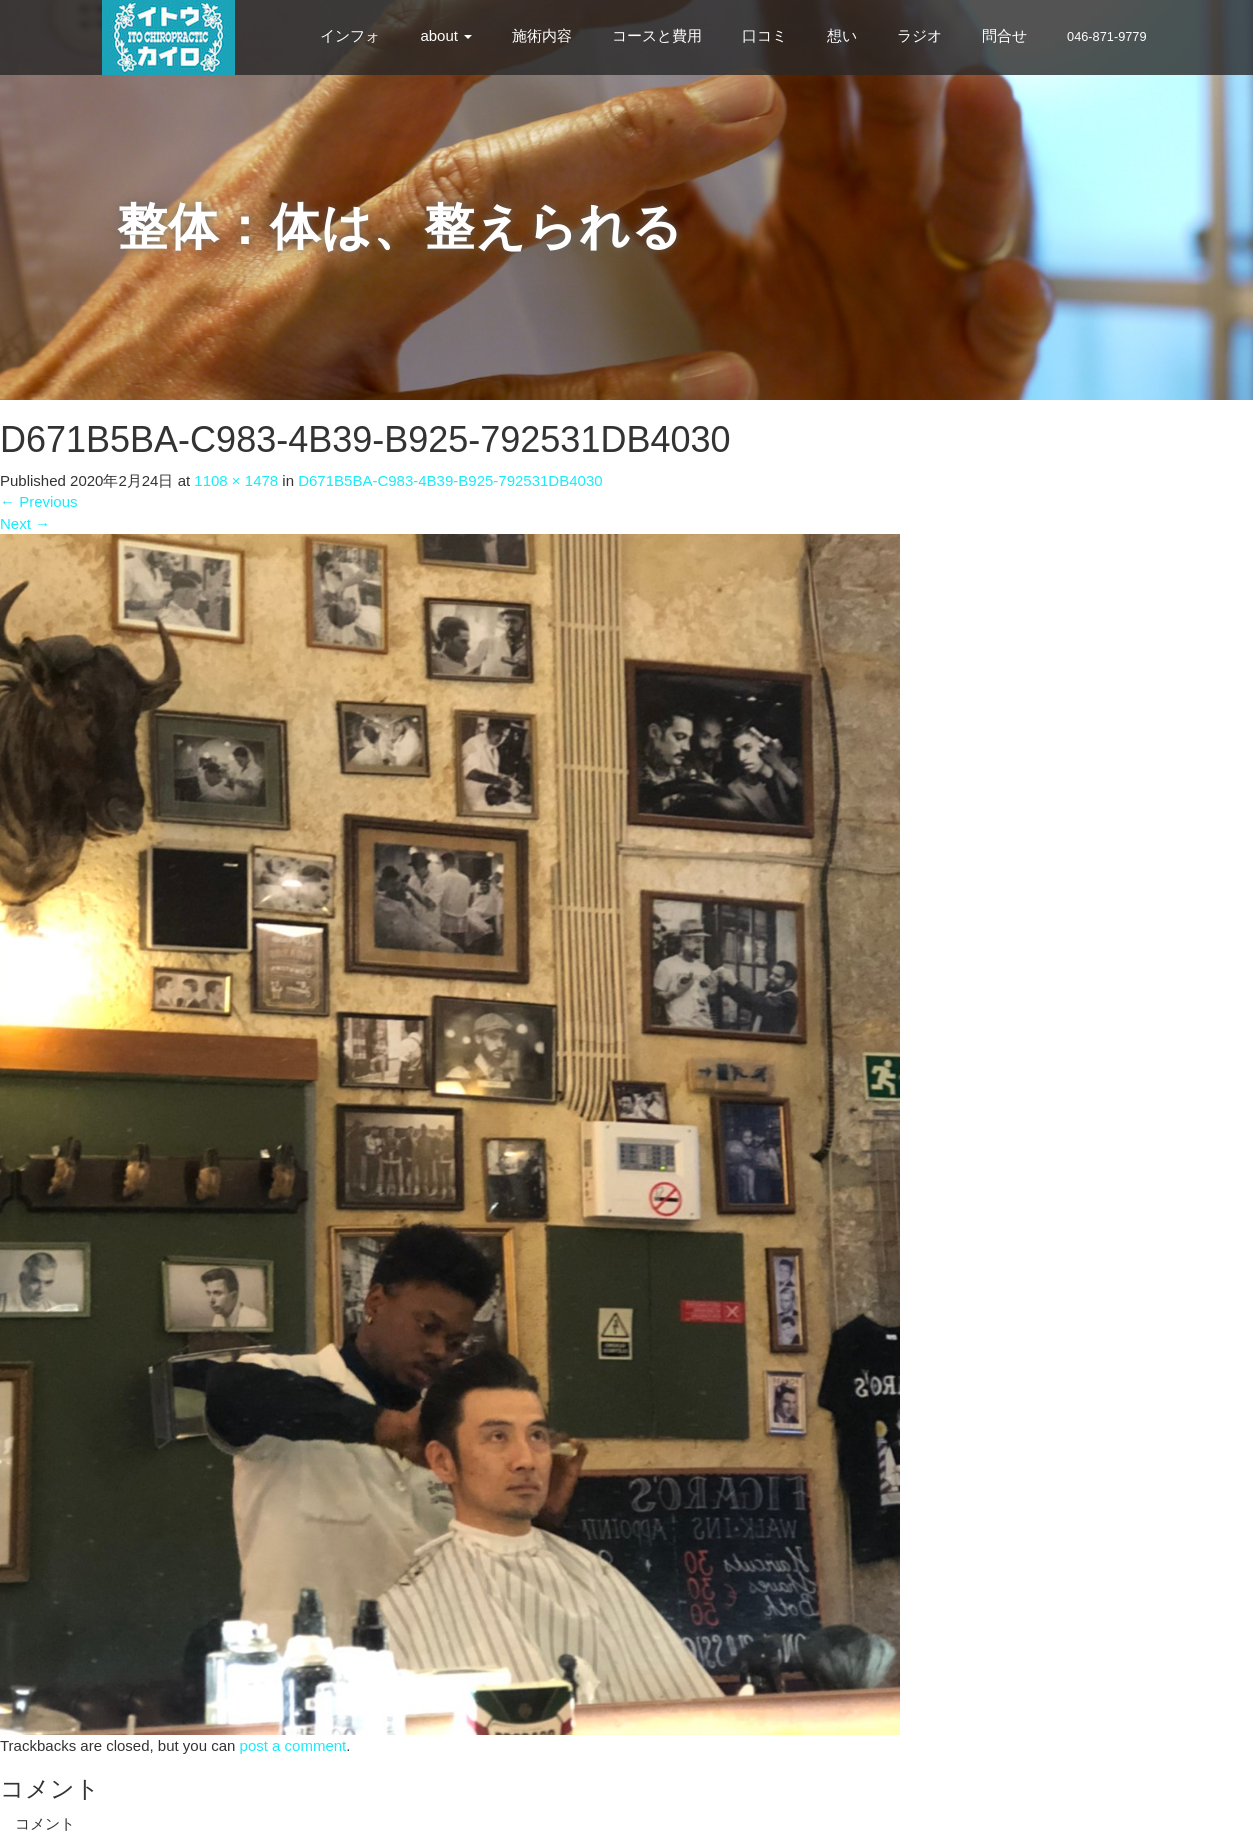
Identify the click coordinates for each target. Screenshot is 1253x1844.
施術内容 (542, 35)
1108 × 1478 (236, 480)
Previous (39, 501)
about (446, 35)
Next (25, 523)
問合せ (1004, 35)
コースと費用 (657, 35)
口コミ (764, 35)
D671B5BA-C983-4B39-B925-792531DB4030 (450, 480)
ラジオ (919, 35)
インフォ (350, 35)
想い (842, 35)
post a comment (293, 1745)
